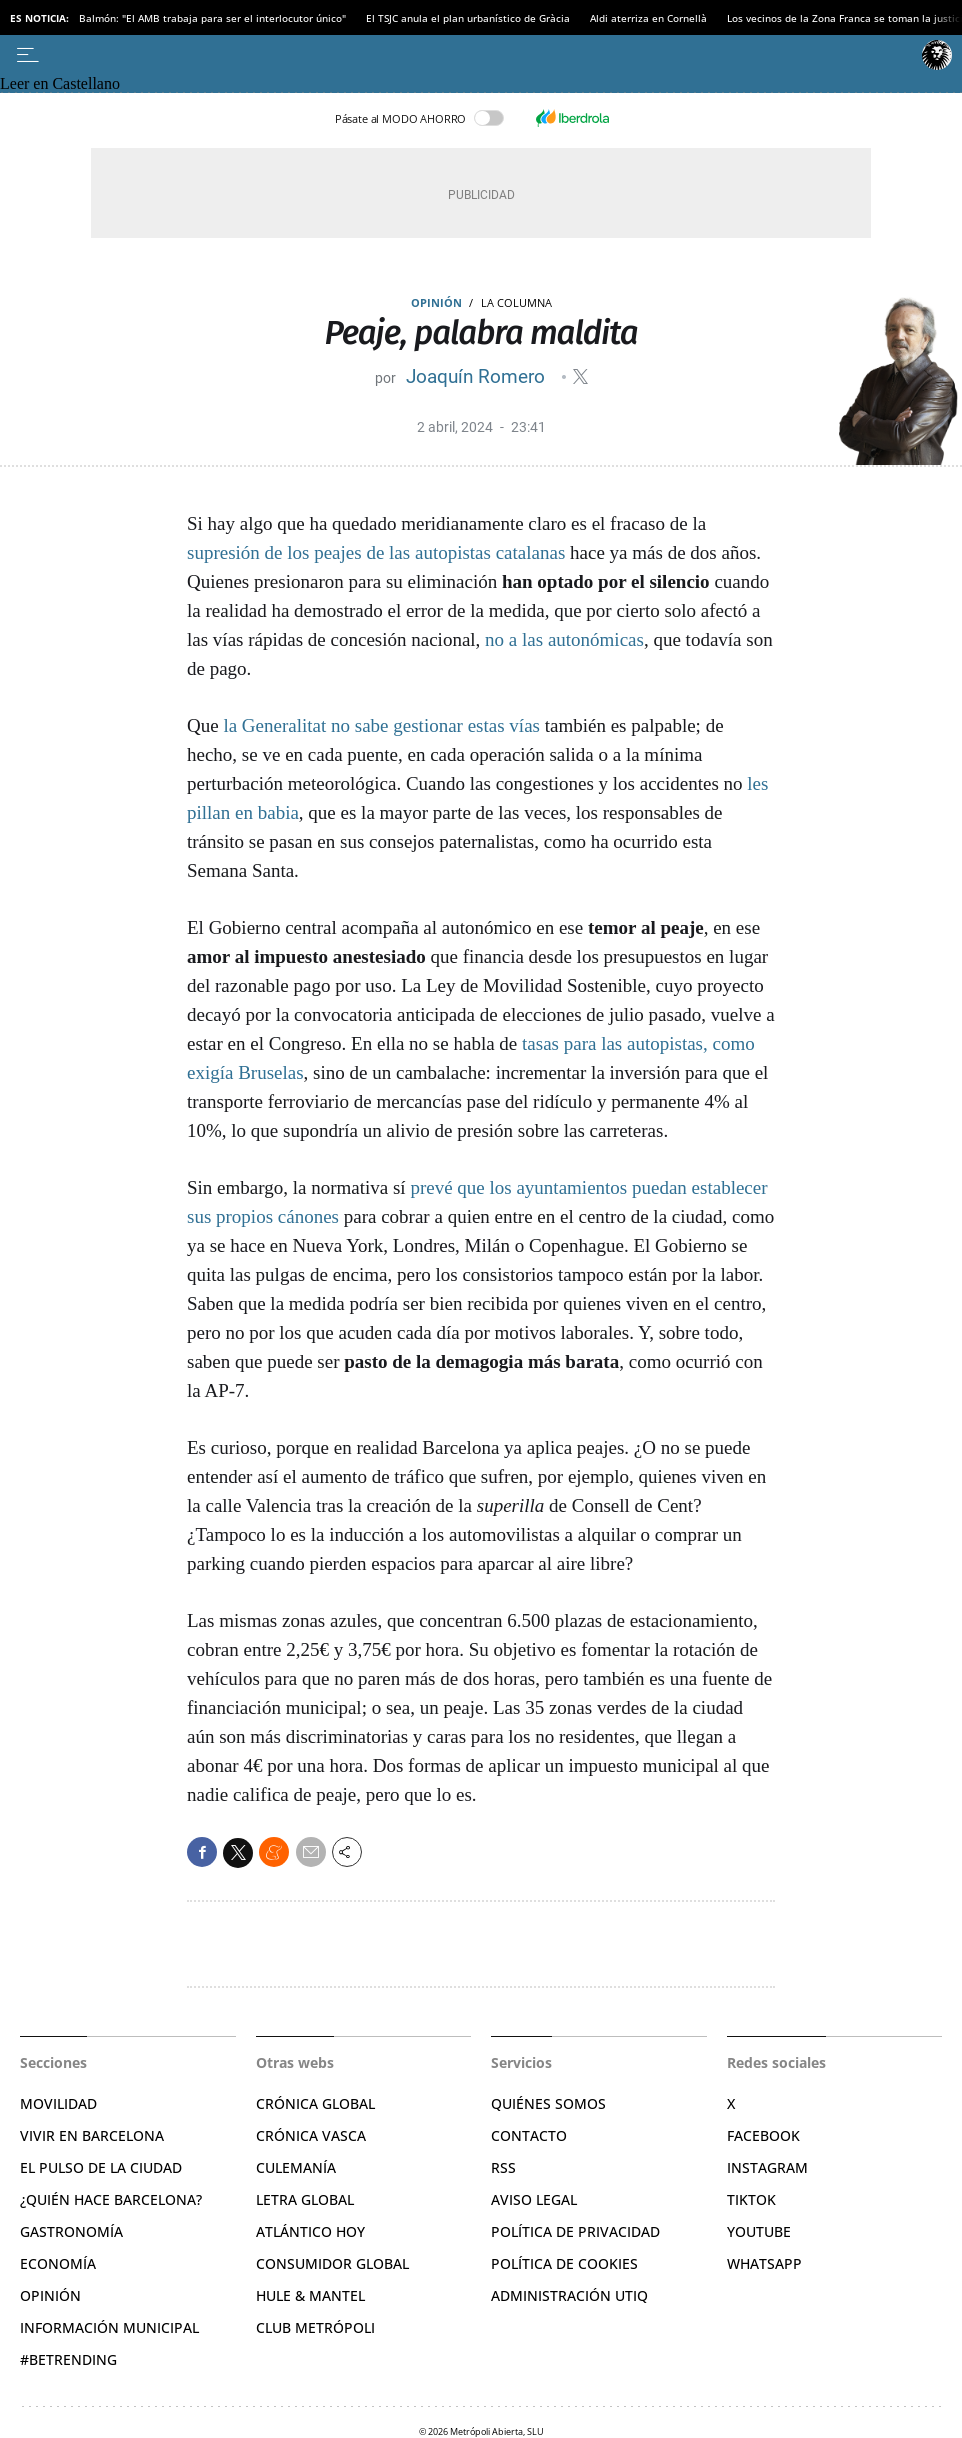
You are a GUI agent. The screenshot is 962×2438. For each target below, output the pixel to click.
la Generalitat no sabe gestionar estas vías (381, 725)
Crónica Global (315, 2103)
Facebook (763, 2135)
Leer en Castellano (60, 83)
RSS (503, 2167)
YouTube (759, 2231)
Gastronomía (71, 2231)
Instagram (767, 2167)
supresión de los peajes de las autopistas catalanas (376, 552)
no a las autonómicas (564, 639)
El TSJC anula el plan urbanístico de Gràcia (468, 18)
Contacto (529, 2135)
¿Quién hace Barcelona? (111, 2199)
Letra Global (305, 2199)
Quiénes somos (548, 2103)
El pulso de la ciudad (101, 2167)
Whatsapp (764, 2263)
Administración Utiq (569, 2295)
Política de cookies (564, 2263)
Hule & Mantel (310, 2295)
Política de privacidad (575, 2231)
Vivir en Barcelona (92, 2135)
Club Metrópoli (315, 2327)
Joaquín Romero (478, 376)
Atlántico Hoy (310, 2231)
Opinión (436, 302)
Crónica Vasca (311, 2135)
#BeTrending (68, 2359)
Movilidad (58, 2103)
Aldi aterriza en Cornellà (648, 18)
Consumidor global (332, 2263)
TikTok (751, 2199)
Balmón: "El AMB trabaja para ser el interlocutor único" (212, 18)
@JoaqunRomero (580, 376)
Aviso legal (534, 2199)
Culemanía (296, 2167)
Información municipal (109, 2327)
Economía (58, 2263)
